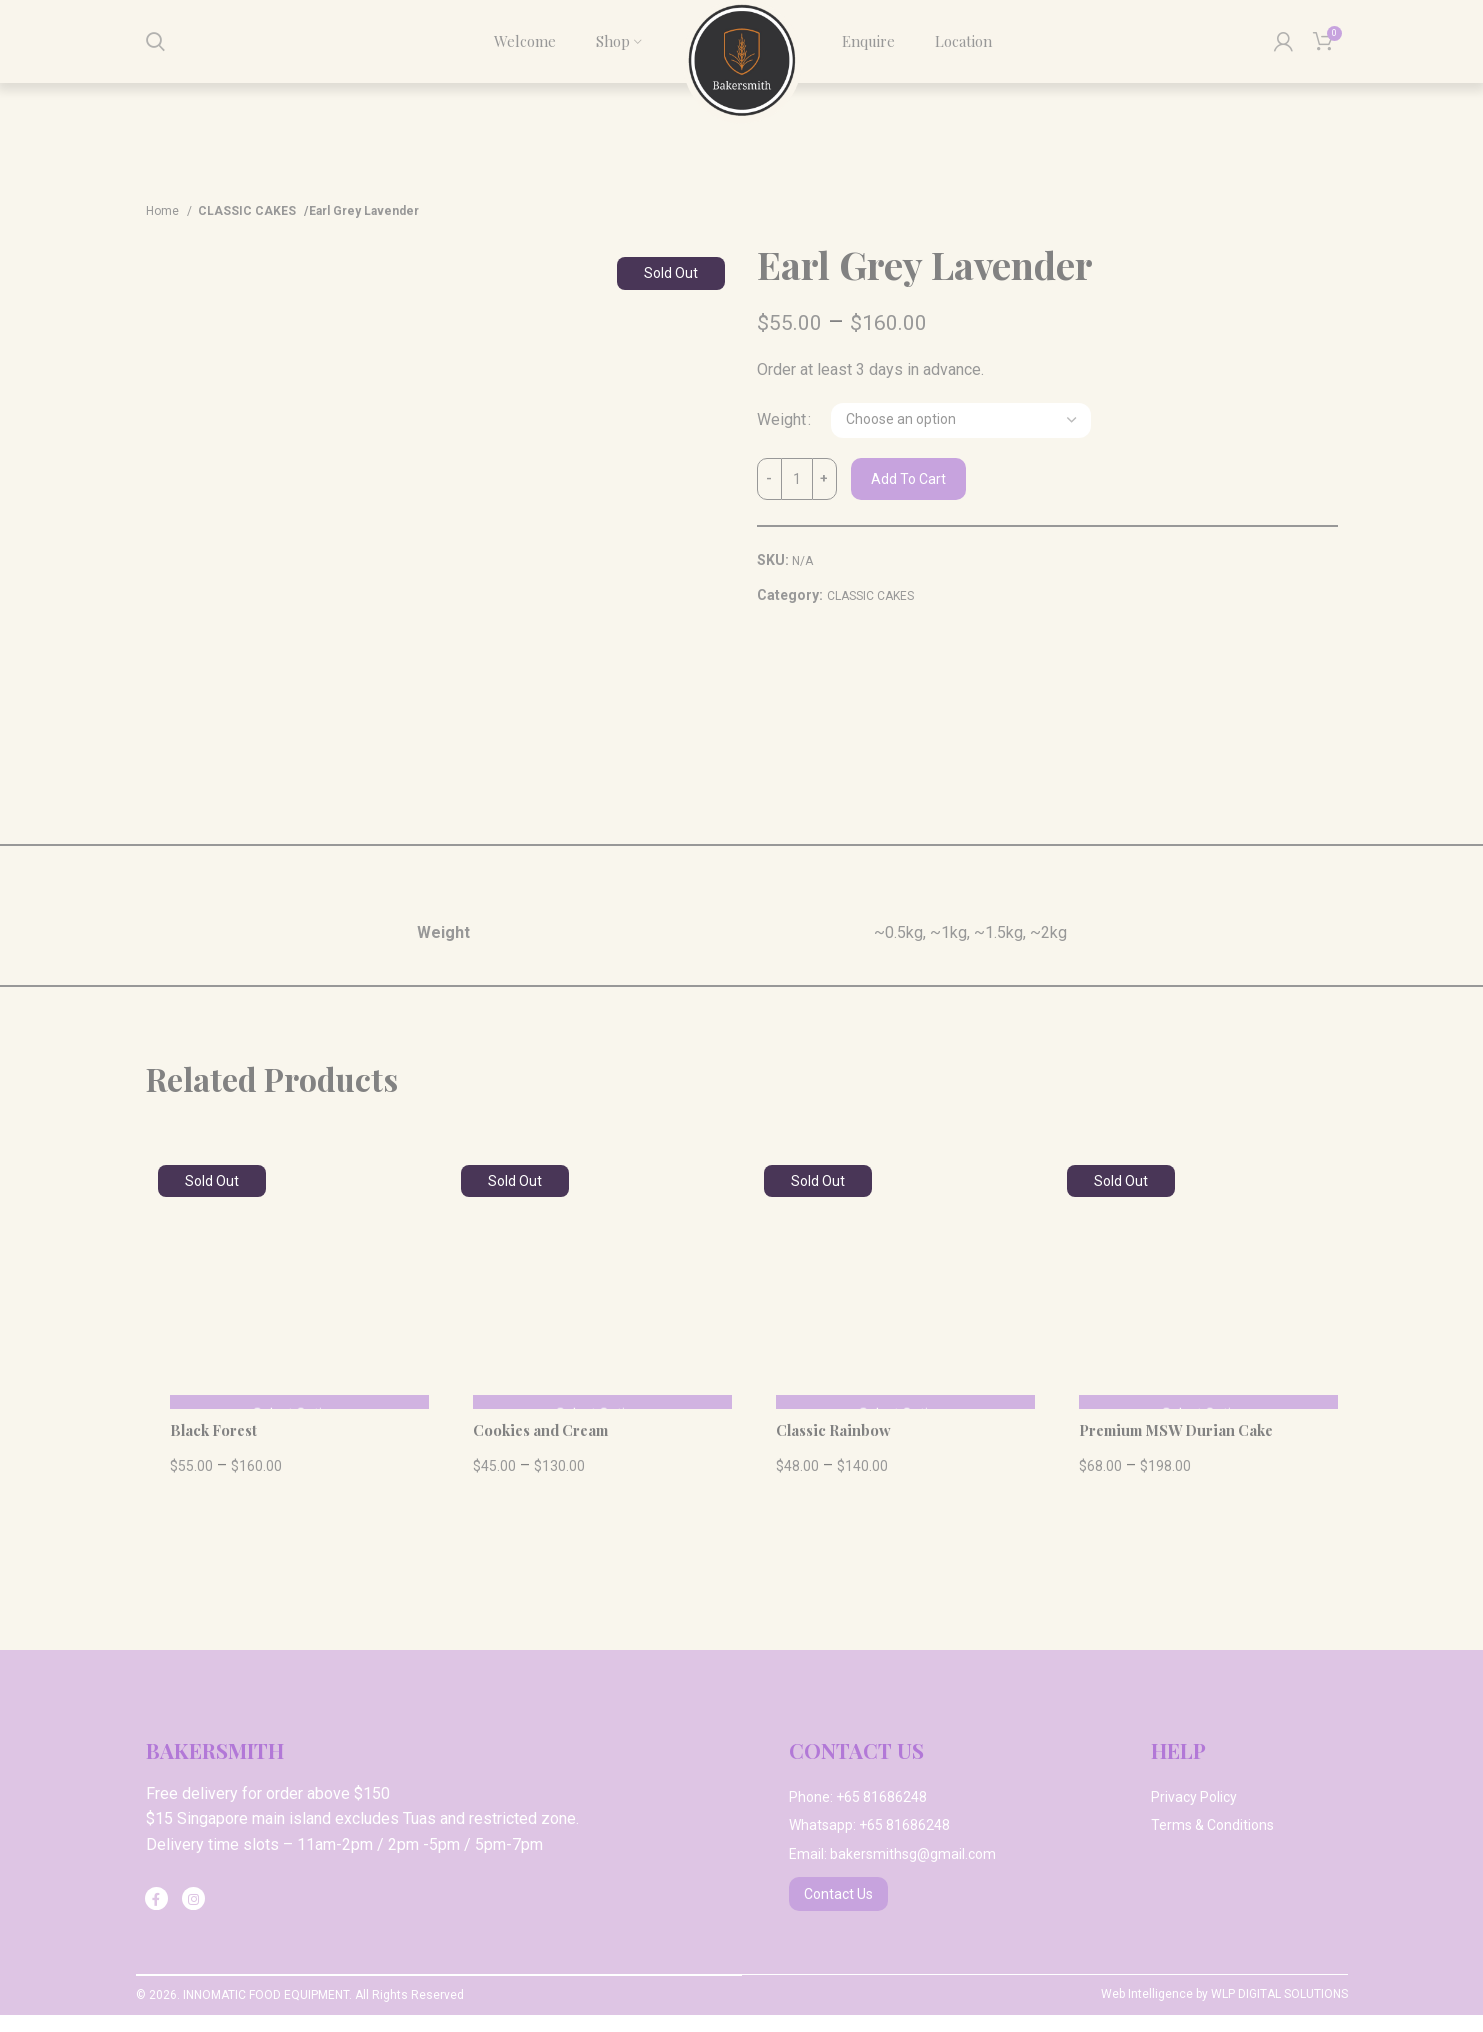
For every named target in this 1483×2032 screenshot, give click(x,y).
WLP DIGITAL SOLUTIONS (1279, 2012)
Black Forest (218, 1446)
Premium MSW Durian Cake (1186, 1446)
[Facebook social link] (156, 1915)
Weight (781, 437)
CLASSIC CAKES (243, 228)
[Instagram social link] (193, 1915)
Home (164, 228)
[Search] (155, 50)
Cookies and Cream (548, 1446)
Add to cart (908, 496)
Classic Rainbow (839, 1446)
